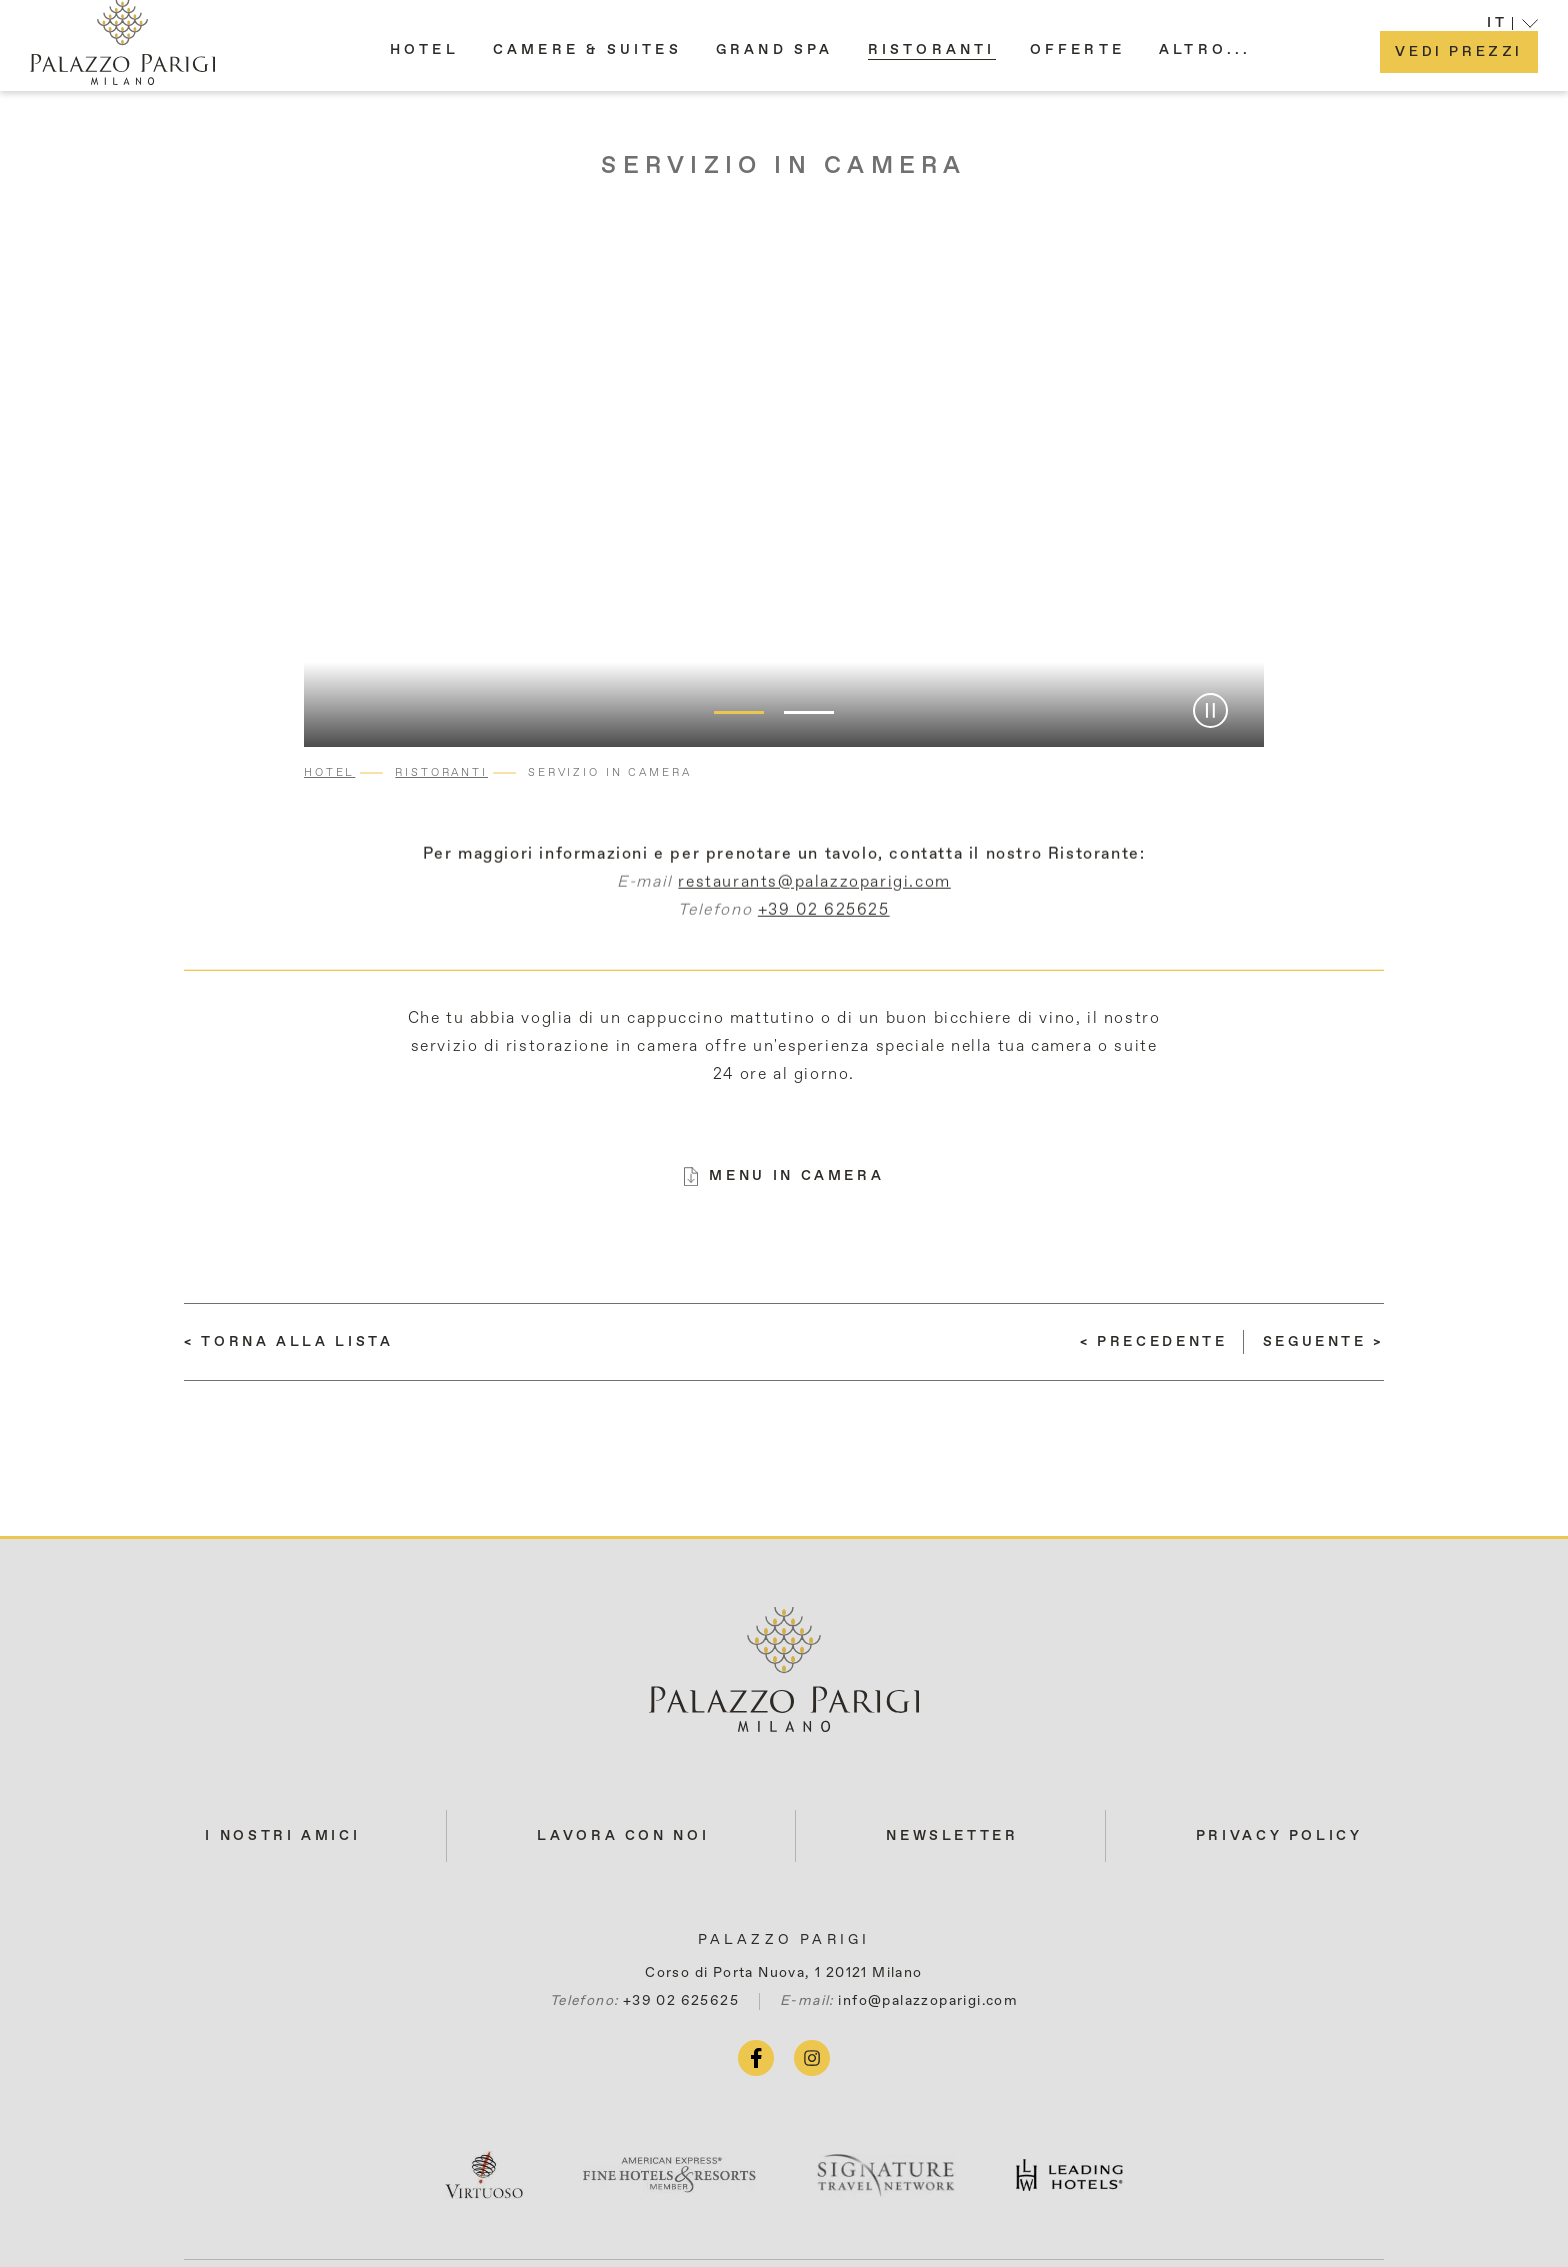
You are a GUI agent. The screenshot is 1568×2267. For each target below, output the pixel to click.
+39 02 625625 (824, 925)
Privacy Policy (1279, 1836)
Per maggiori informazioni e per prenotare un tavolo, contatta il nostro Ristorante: (784, 869)
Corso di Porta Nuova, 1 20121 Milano (783, 1973)
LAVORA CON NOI (623, 1836)
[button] (1205, 59)
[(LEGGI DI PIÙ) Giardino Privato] (1154, 1342)
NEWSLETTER (952, 1836)
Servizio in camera (783, 166)
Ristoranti (441, 772)
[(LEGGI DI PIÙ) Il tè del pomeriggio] (1323, 1342)
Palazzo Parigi (784, 1940)
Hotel (329, 772)
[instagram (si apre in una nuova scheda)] (812, 2058)
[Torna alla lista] (289, 1342)
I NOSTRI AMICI (282, 1836)
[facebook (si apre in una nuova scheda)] (756, 2058)
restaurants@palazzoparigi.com (814, 897)
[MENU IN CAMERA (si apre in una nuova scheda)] (784, 1176)
